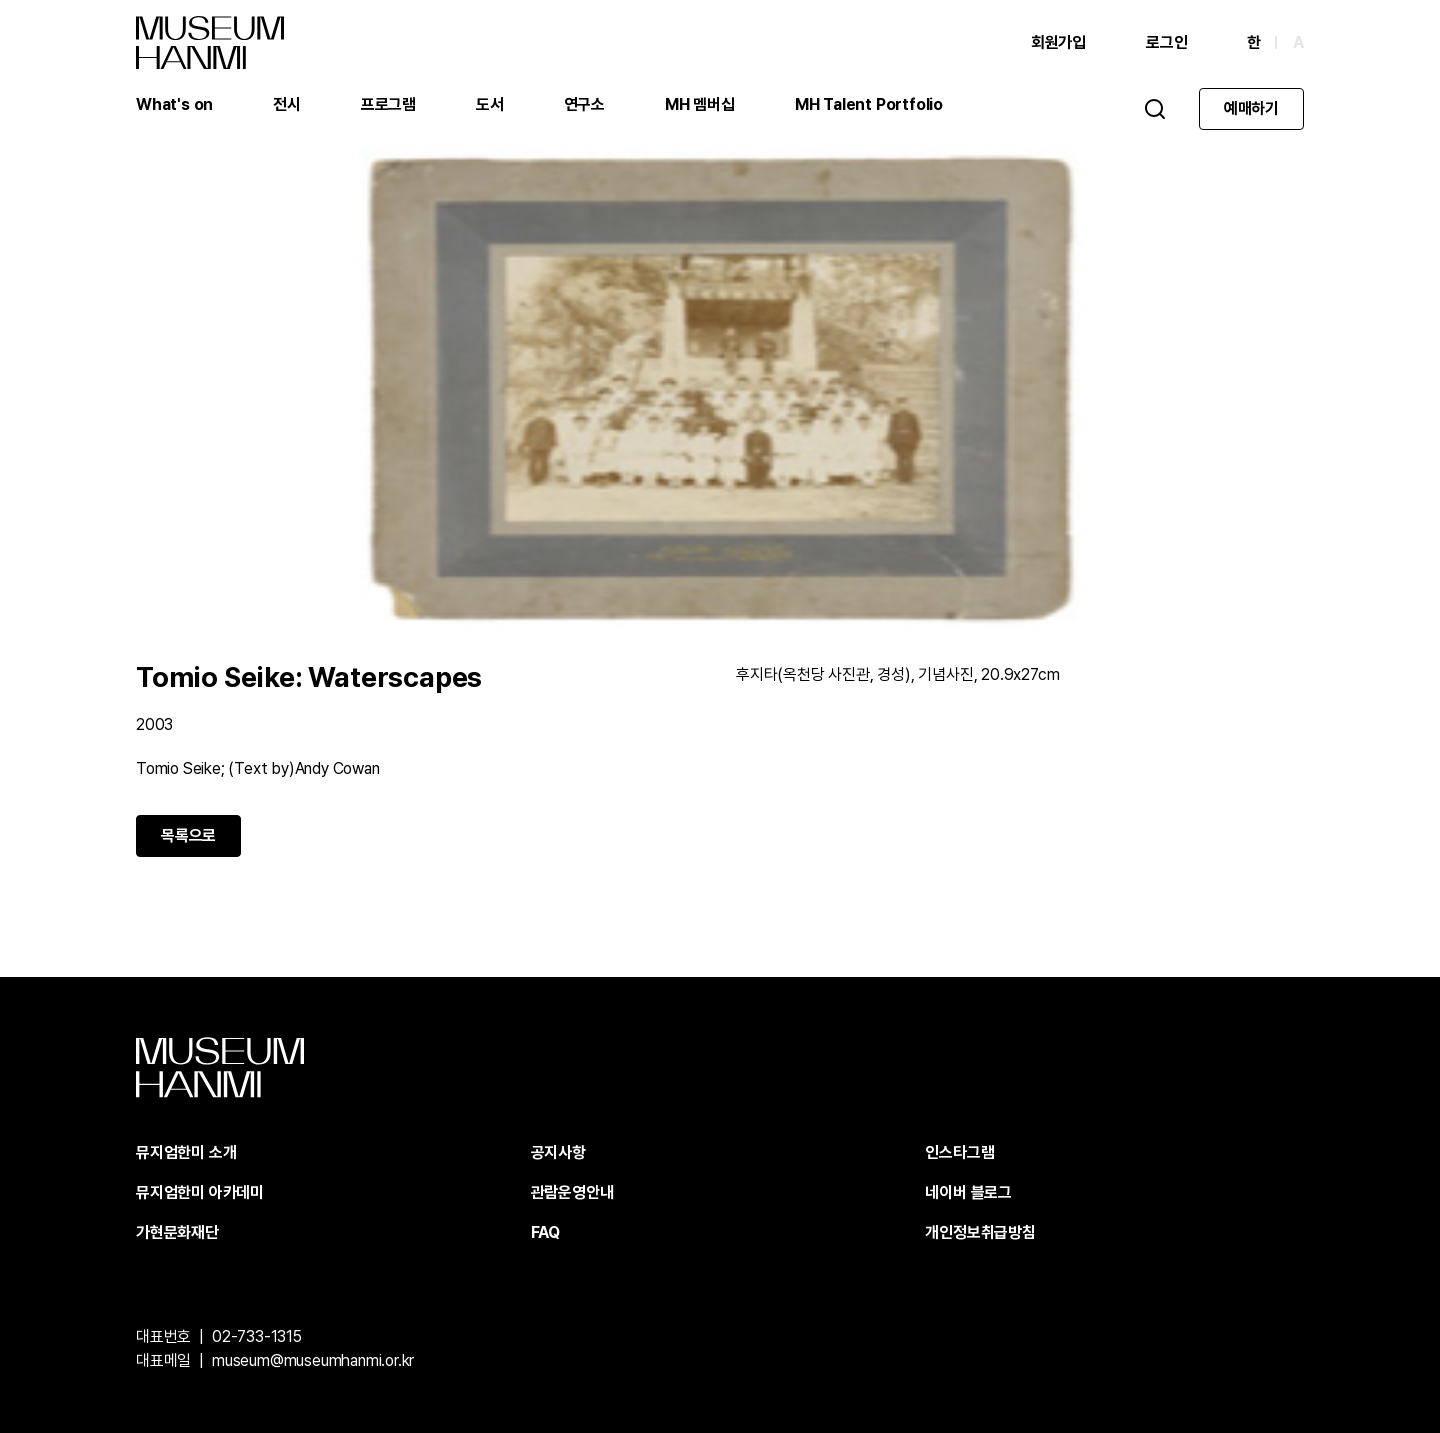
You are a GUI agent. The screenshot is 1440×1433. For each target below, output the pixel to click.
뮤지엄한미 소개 (186, 1152)
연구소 (584, 104)
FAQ (545, 1232)
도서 (490, 104)
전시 (287, 104)
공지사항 (558, 1152)
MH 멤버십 (700, 104)
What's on (174, 104)
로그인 (1166, 42)
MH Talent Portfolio (869, 104)
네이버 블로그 (968, 1192)
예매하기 (1251, 108)
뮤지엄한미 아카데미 (200, 1192)
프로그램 (388, 104)
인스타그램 (959, 1152)
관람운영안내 (572, 1192)
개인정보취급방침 (980, 1232)
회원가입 (1058, 42)
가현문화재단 (177, 1232)
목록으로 (188, 835)
